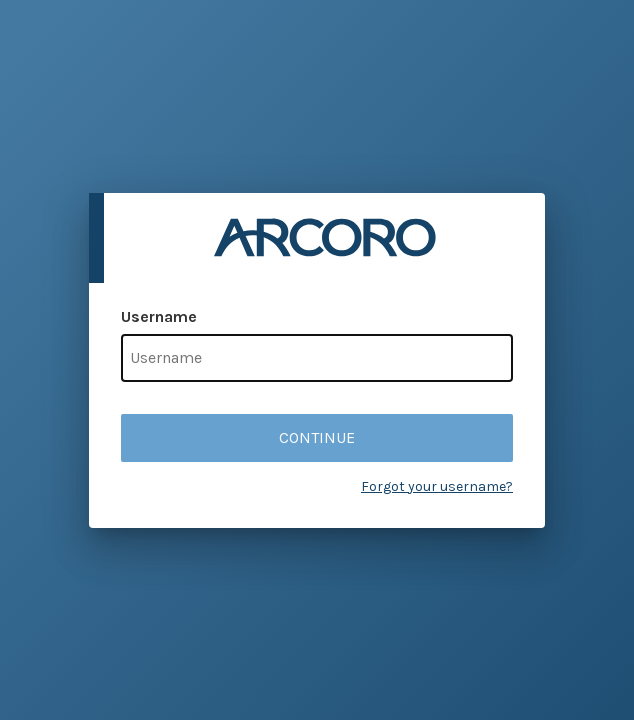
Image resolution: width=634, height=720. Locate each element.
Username (159, 316)
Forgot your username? (437, 486)
